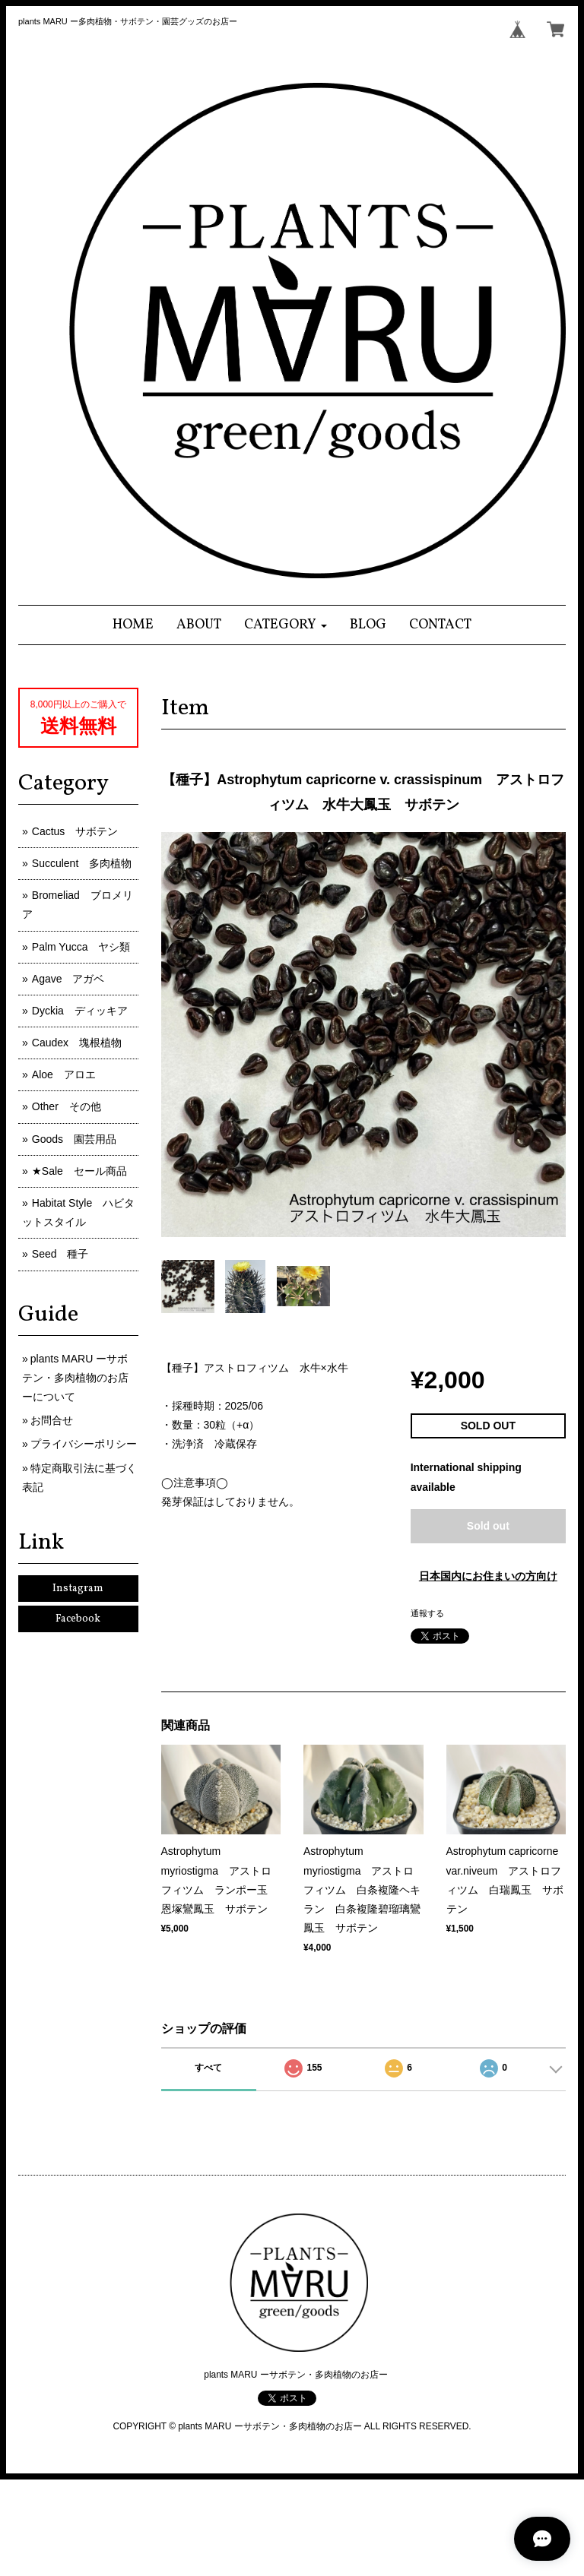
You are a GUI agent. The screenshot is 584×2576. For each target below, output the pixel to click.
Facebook (78, 1619)
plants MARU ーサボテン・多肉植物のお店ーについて (75, 1378)
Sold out (488, 1526)
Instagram (77, 1588)
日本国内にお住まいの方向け (488, 1576)
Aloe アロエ (64, 1074)
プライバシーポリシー (83, 1444)
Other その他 (66, 1106)
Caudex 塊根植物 (77, 1042)
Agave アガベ (68, 979)
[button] (285, 625)
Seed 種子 (60, 1254)
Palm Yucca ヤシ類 (81, 947)
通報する (427, 1613)
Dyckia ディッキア (80, 1011)
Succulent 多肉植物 (82, 863)
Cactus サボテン (75, 831)
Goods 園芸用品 (74, 1139)
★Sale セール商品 (79, 1171)
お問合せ (51, 1420)
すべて (208, 2067)
